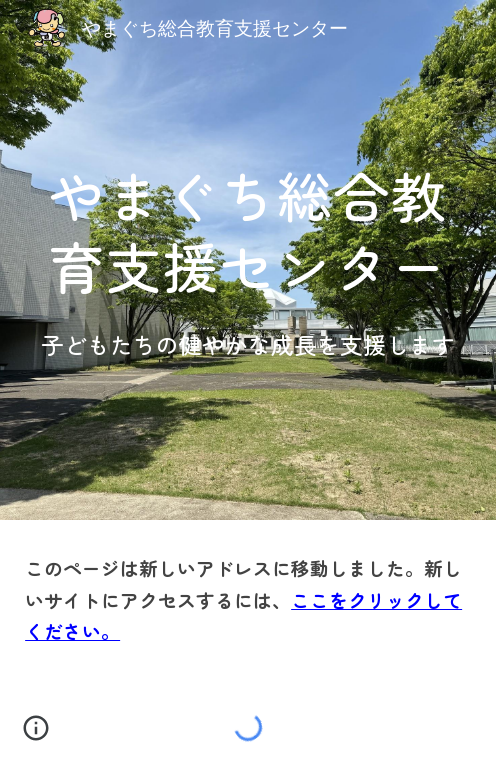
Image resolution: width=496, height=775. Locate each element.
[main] (248, 226)
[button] (36, 735)
